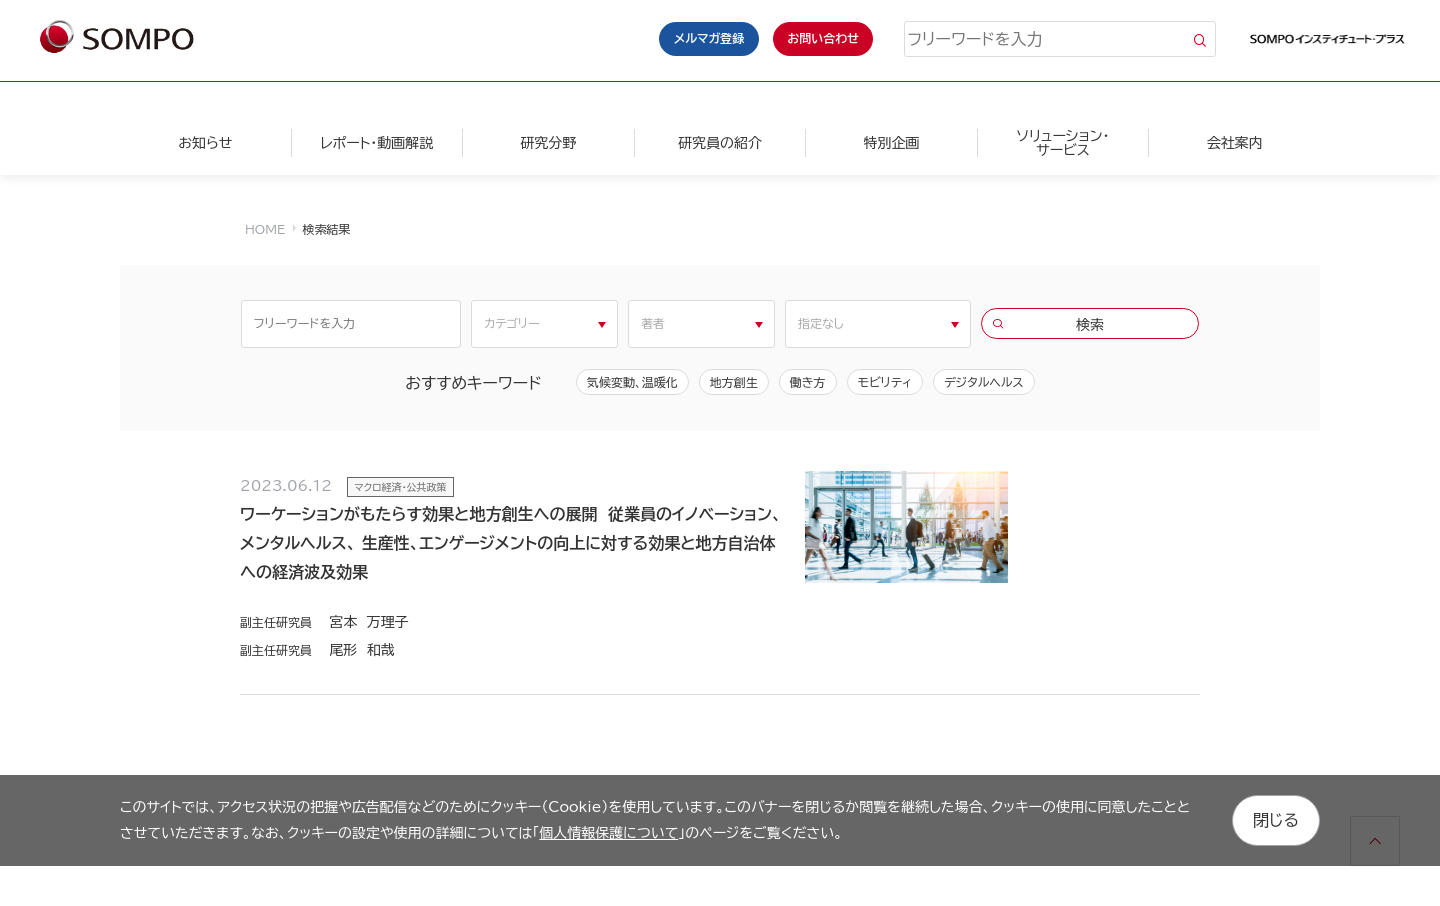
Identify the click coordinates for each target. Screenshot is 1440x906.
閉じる (1276, 820)
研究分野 (548, 143)
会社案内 (1235, 143)
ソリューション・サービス (1062, 143)
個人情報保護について (608, 833)
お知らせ (205, 143)
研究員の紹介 (720, 143)
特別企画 (891, 143)
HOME (265, 229)
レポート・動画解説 (376, 143)
